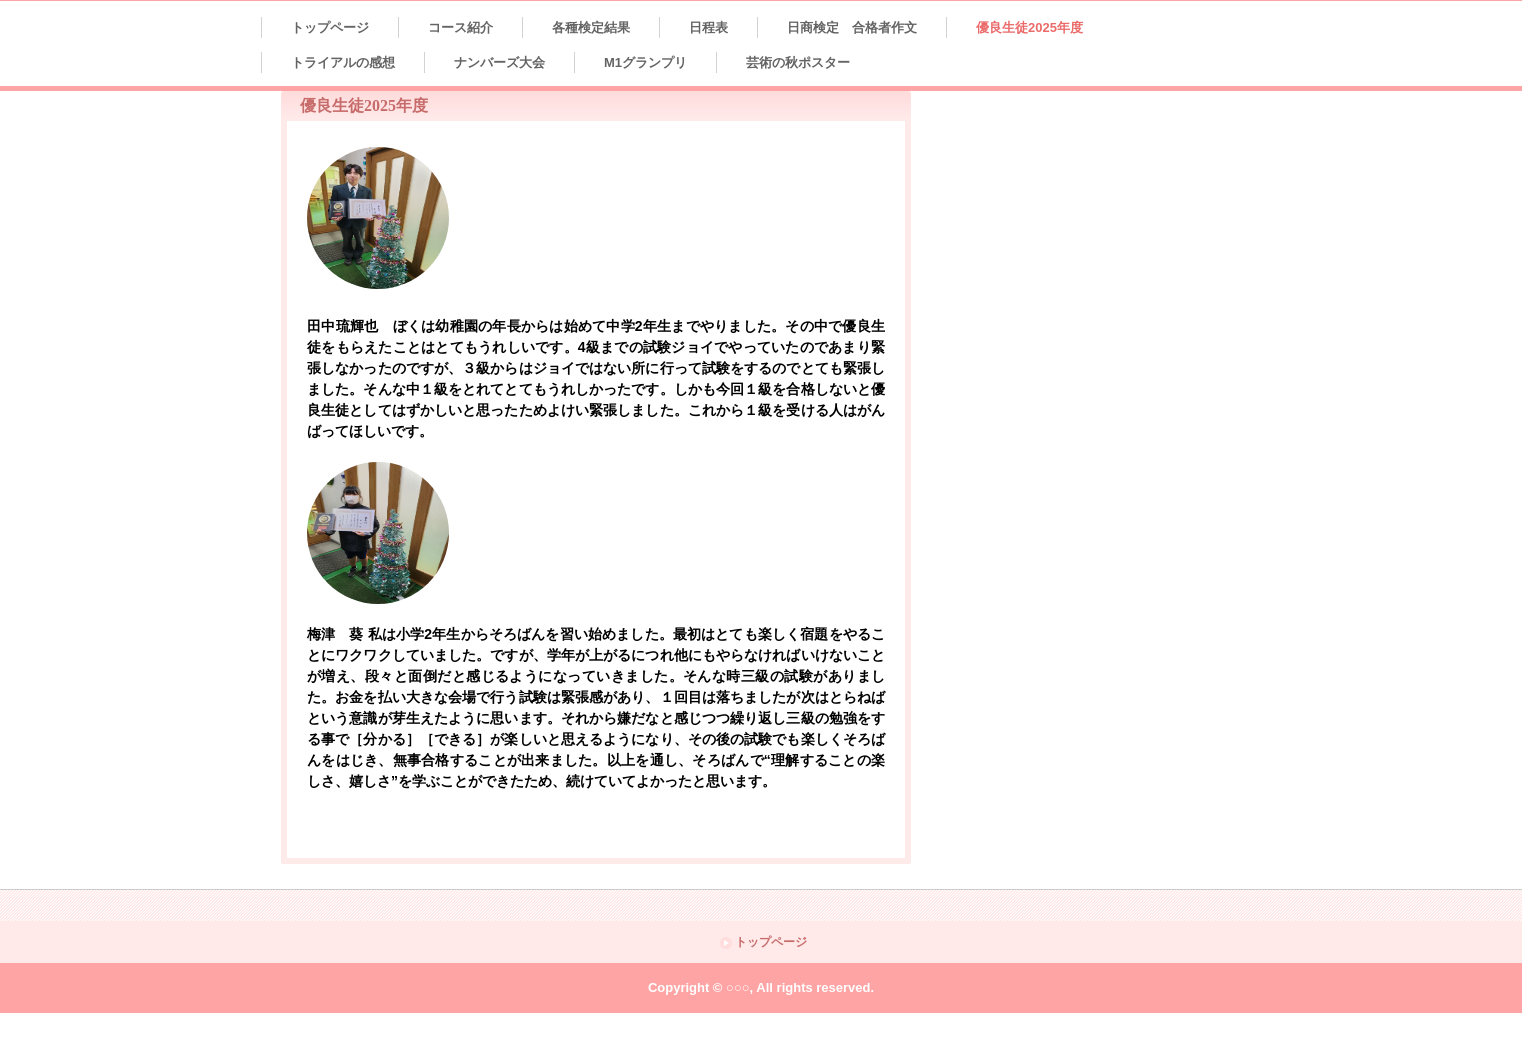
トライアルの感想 (343, 62)
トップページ (330, 27)
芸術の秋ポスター (798, 62)
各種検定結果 (591, 27)
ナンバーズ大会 (499, 62)
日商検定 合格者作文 (852, 27)
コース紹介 (460, 27)
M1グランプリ (645, 62)
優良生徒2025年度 (1029, 27)
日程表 (708, 27)
